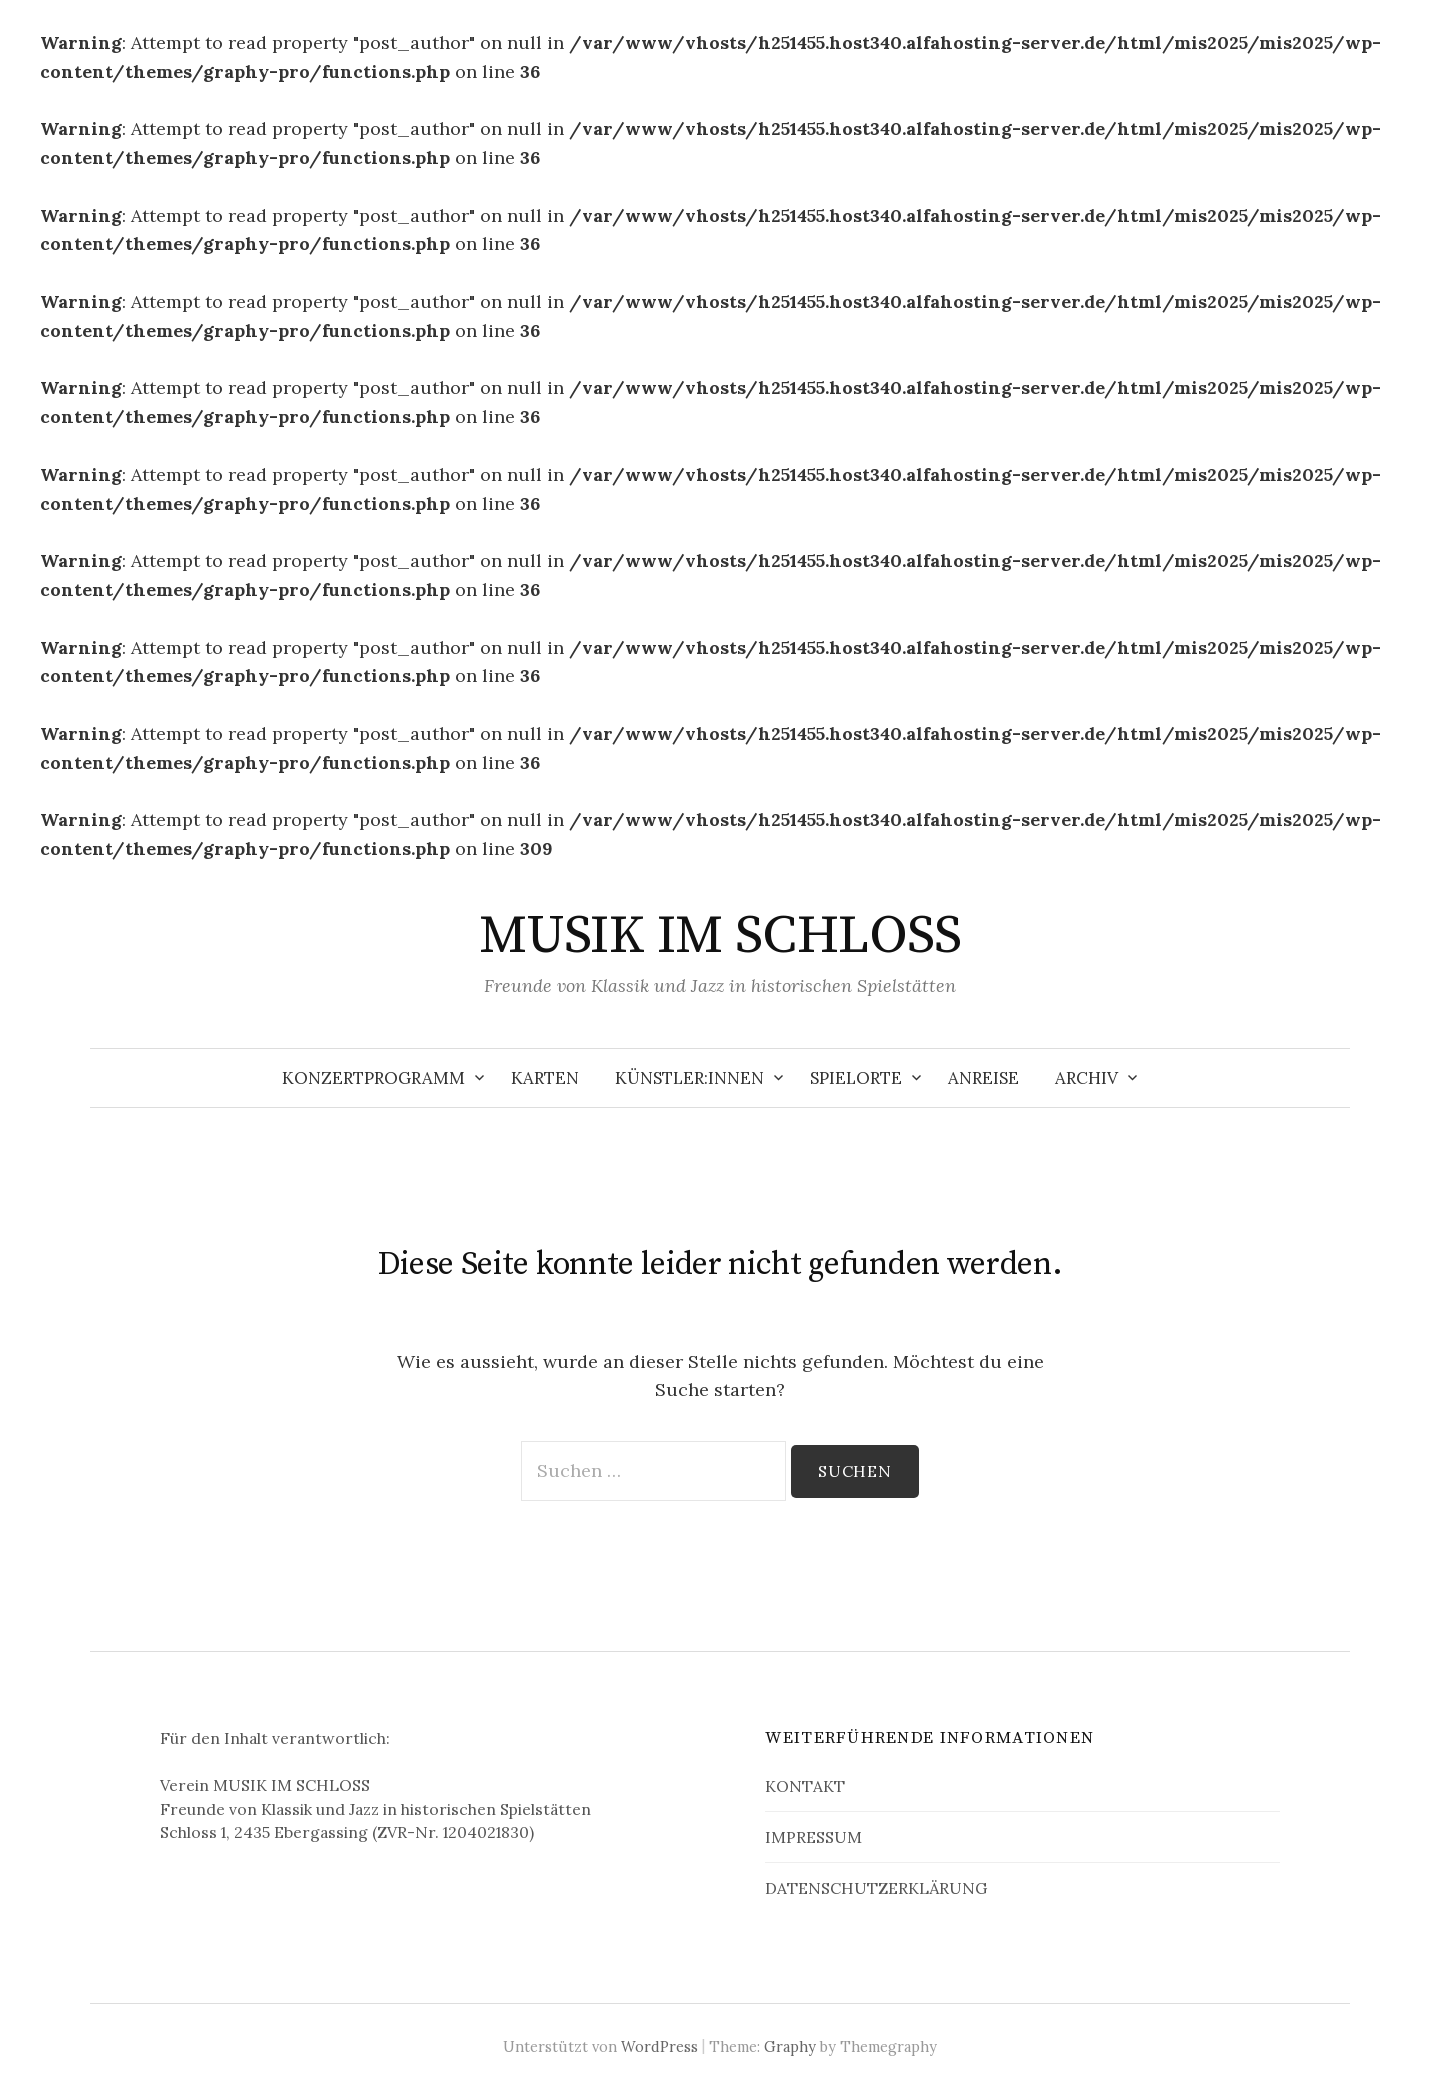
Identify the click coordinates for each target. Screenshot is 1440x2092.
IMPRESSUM (813, 1837)
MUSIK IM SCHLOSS (720, 936)
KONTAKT (805, 1786)
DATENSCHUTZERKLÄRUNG (876, 1888)
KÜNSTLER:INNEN (689, 1078)
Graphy (790, 2046)
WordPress (659, 2046)
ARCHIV (1086, 1078)
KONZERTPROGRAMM (373, 1078)
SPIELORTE (856, 1078)
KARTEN (545, 1078)
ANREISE (983, 1078)
